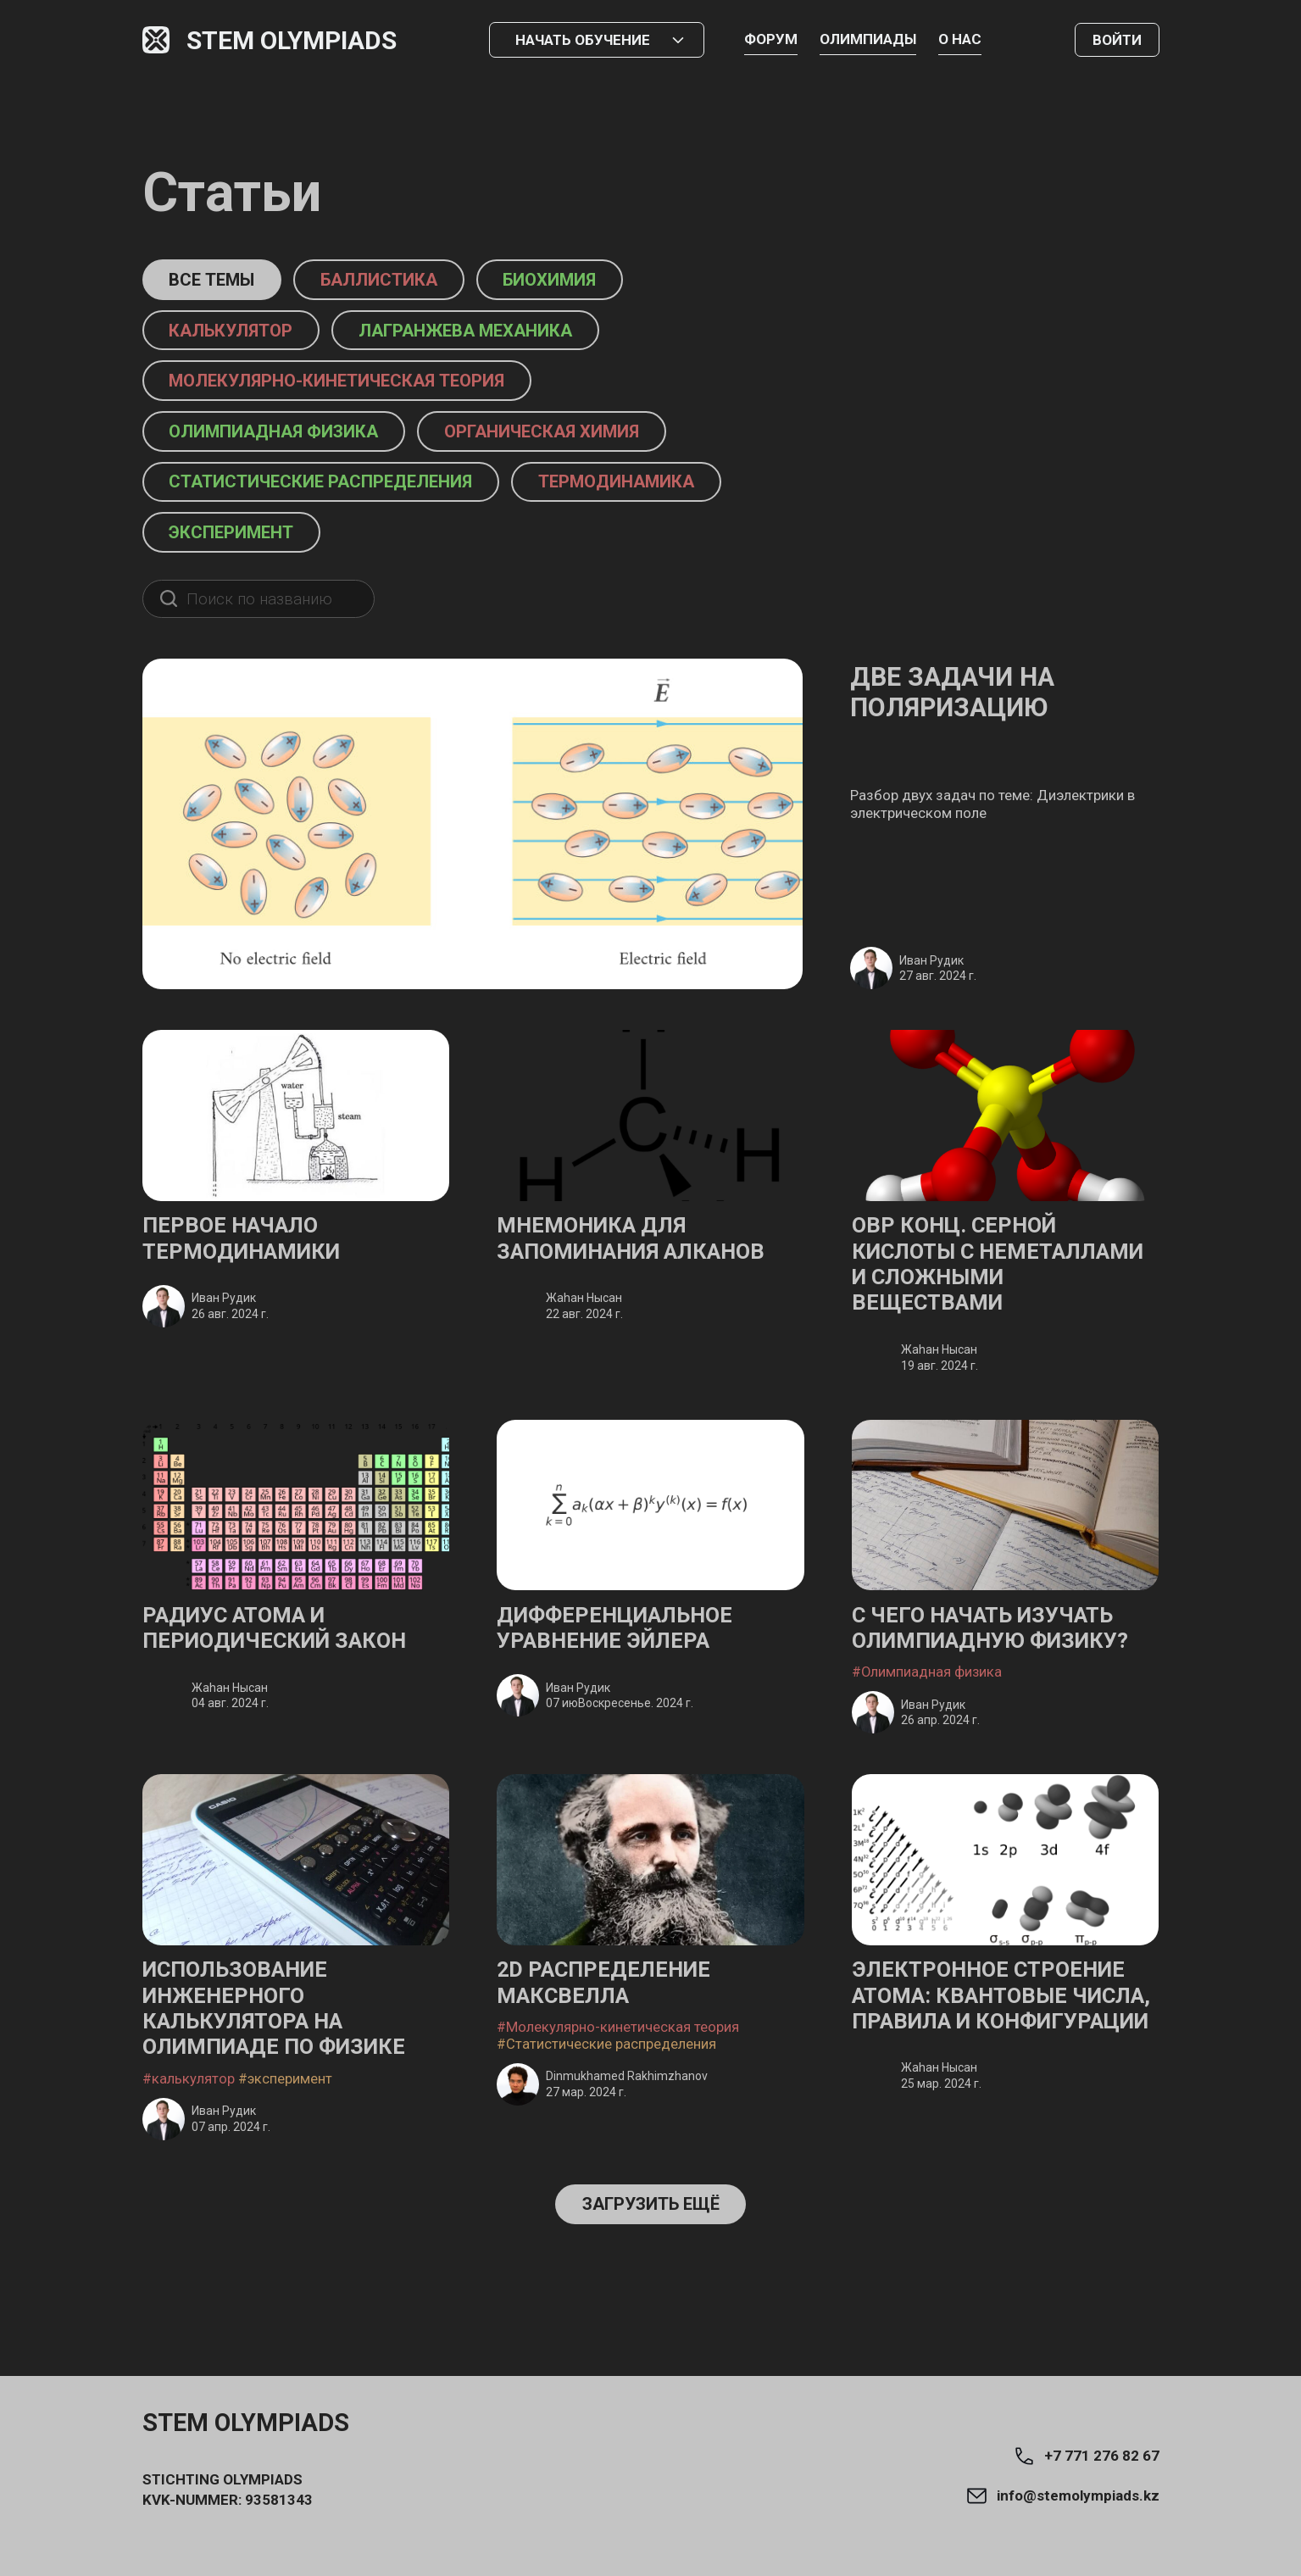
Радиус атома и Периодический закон (287, 1684)
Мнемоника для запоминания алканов (643, 1259)
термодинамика (661, 490)
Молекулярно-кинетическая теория (355, 385)
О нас (959, 39)
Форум (771, 39)
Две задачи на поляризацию (967, 710)
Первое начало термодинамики (250, 1259)
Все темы (220, 280)
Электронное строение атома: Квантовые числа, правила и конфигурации (1000, 2073)
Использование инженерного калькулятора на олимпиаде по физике (286, 2073)
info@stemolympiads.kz (1062, 2495)
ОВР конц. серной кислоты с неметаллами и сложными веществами (963, 1300)
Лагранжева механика (497, 332)
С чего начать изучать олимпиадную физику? (1003, 1684)
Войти (1117, 39)
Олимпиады (868, 39)
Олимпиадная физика (287, 437)
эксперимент (241, 543)
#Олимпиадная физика (928, 1730)
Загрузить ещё (650, 2273)
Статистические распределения (338, 490)
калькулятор (241, 332)
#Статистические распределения (606, 2108)
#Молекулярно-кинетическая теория (618, 2092)
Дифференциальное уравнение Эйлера (625, 1684)
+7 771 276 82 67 (1086, 2456)
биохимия (593, 280)
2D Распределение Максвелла (613, 2045)
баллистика (405, 280)
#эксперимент (285, 2146)
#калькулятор (188, 2146)
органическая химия (580, 437)
